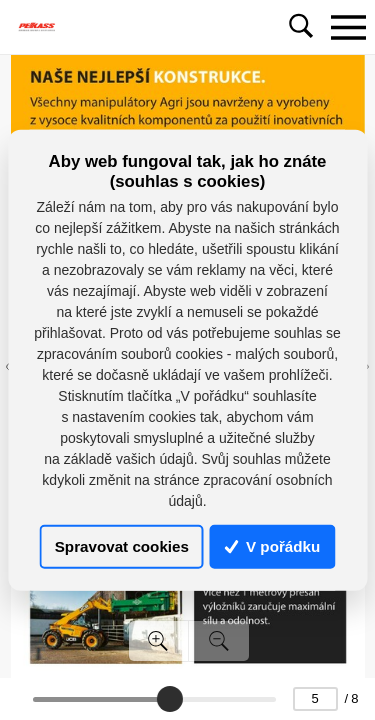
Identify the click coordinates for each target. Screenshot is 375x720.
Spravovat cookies (122, 546)
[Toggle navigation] (348, 27)
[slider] (170, 699)
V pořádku (273, 546)
